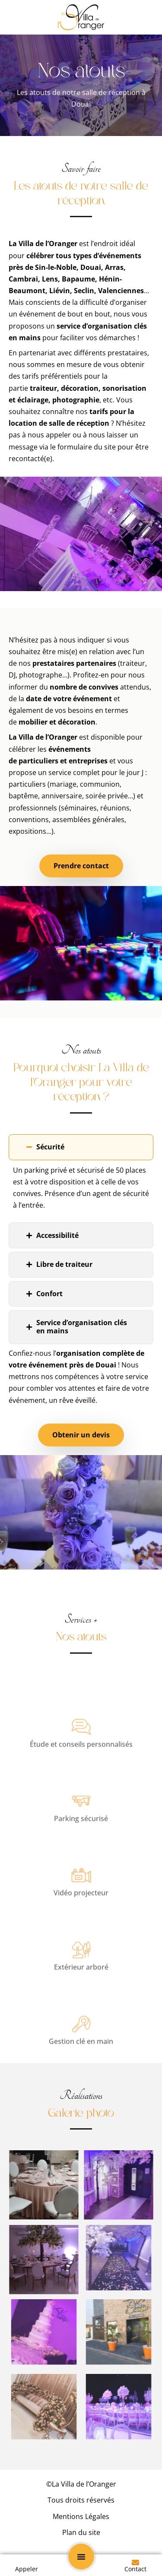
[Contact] (135, 2562)
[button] (81, 2557)
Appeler (26, 2569)
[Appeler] (26, 2562)
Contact (135, 2569)
